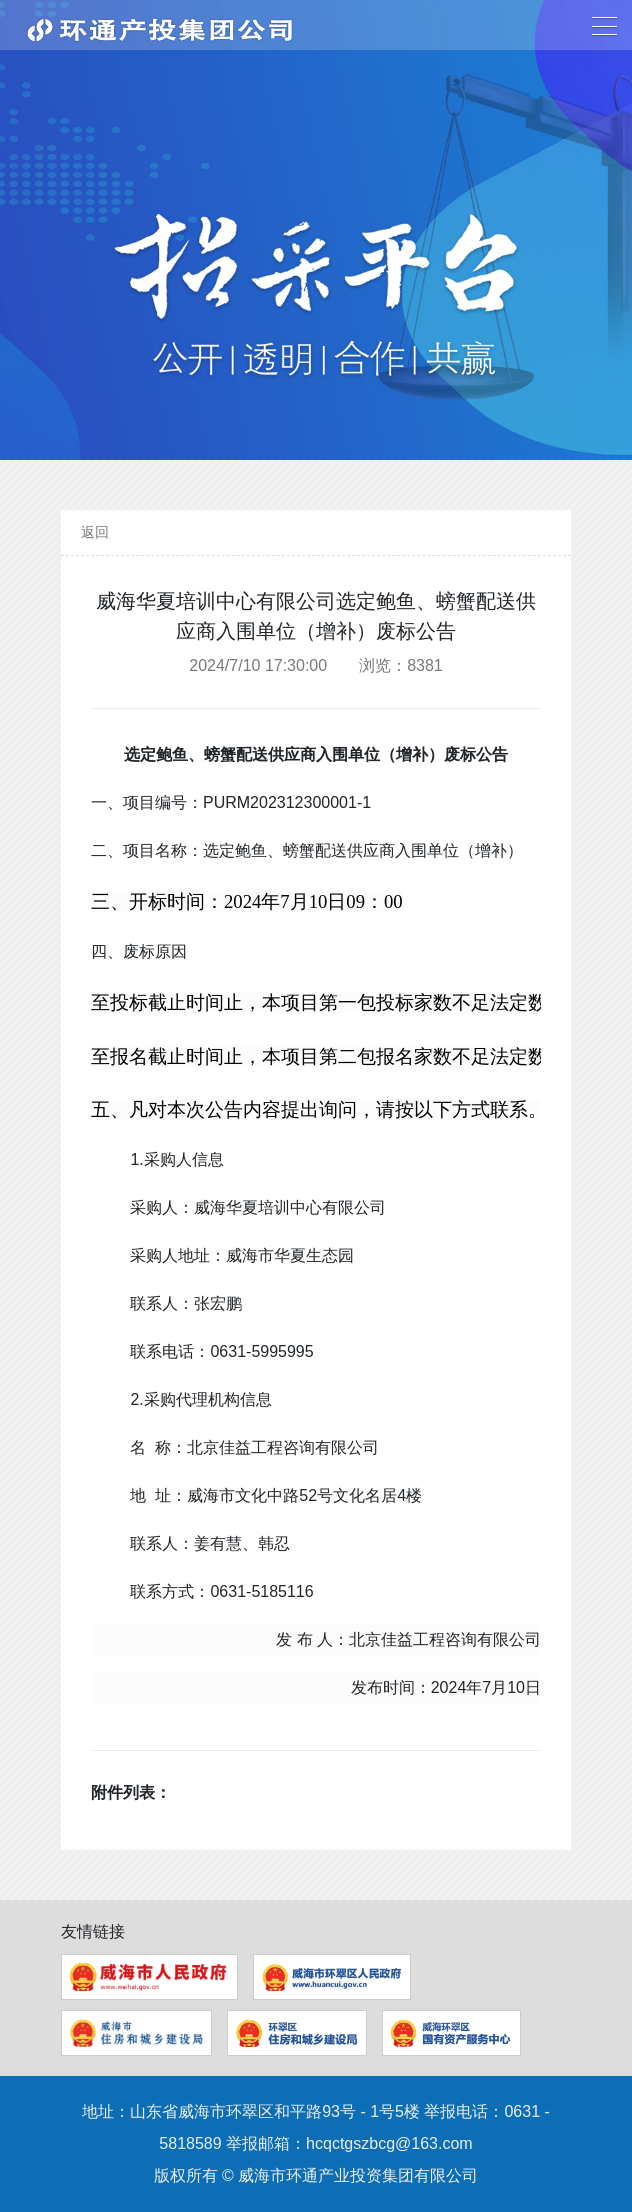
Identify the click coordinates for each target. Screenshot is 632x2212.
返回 (95, 532)
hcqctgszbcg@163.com (389, 2143)
